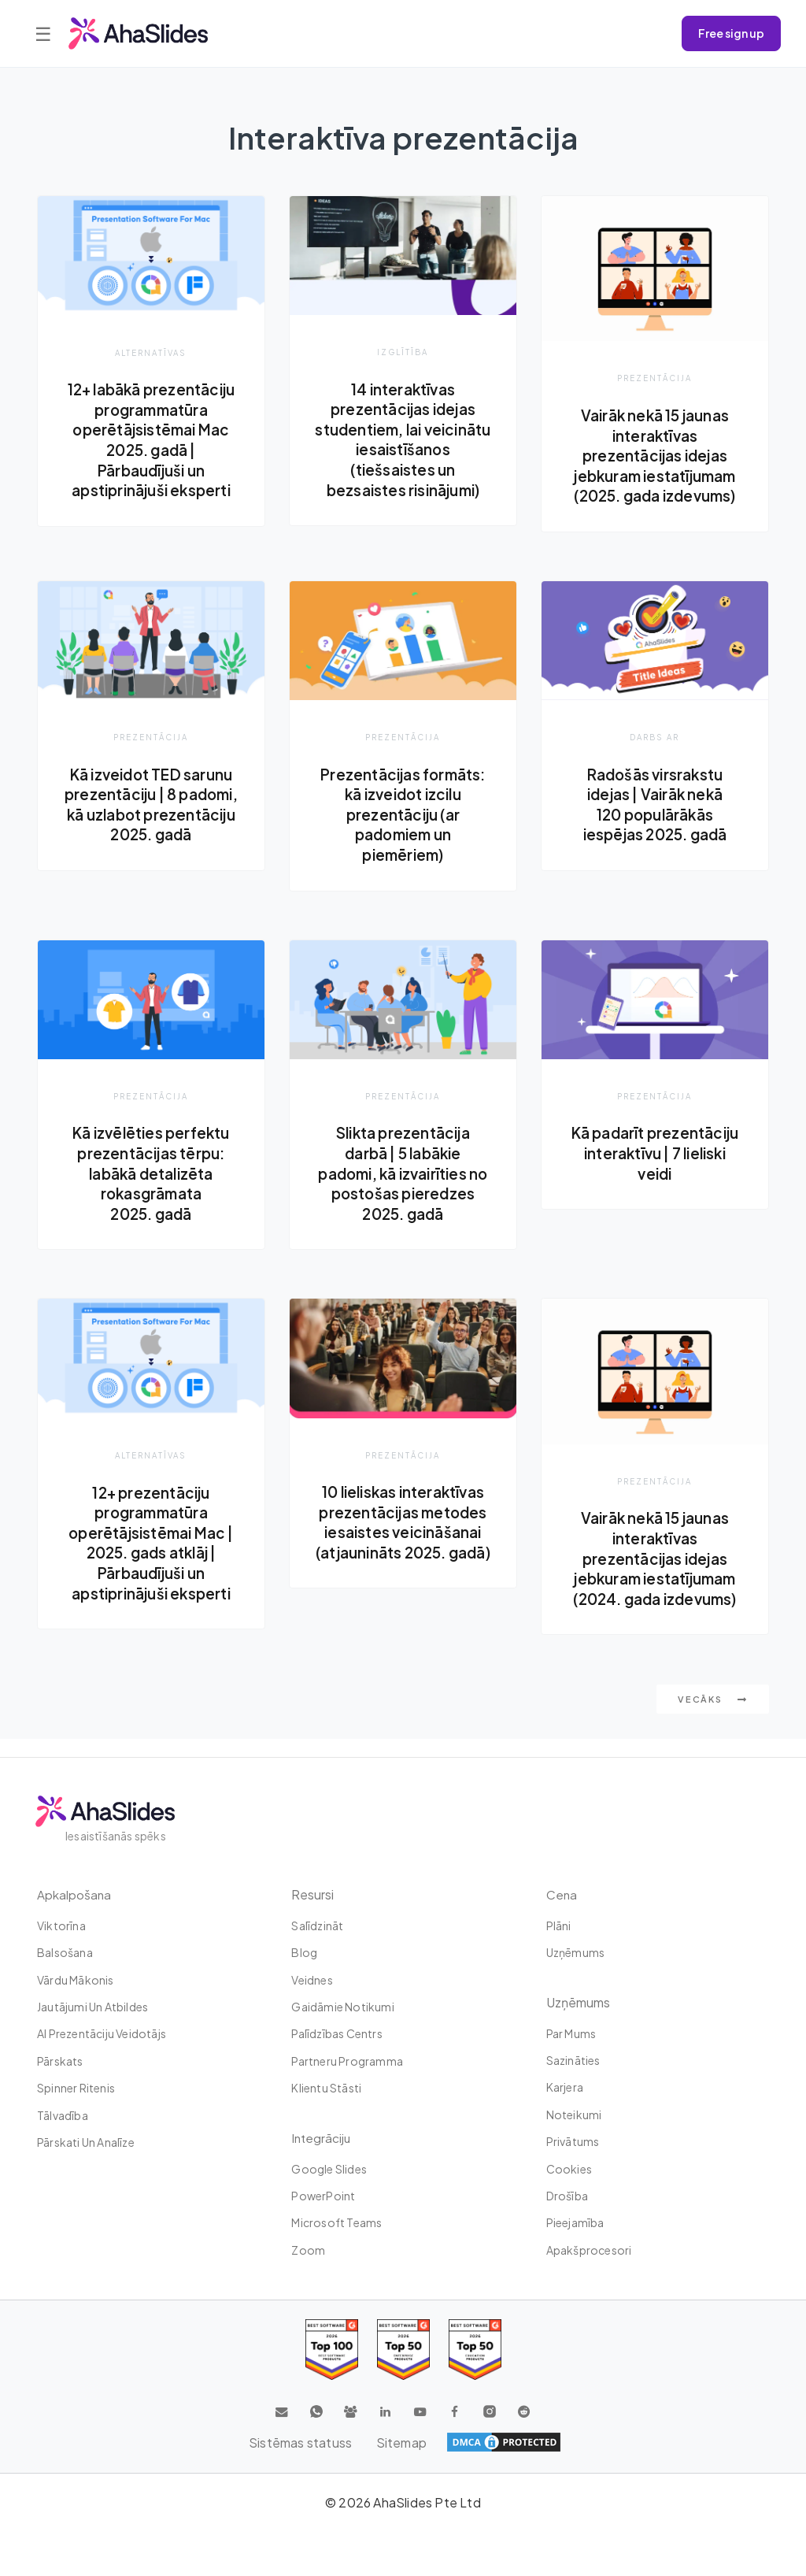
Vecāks (713, 1717)
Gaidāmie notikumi (342, 2007)
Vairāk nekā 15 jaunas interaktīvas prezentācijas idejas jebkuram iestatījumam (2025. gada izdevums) (654, 455)
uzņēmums (575, 1952)
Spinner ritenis (76, 2088)
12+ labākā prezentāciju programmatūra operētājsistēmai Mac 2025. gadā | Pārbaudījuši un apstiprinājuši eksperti (151, 450)
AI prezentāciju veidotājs (101, 2033)
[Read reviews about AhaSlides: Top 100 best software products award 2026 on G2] (331, 2349)
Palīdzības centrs (336, 2033)
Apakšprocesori (589, 2250)
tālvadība (62, 2115)
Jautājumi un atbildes (92, 2007)
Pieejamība (575, 2222)
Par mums (571, 2033)
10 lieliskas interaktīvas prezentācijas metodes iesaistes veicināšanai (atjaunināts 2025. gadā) (403, 1559)
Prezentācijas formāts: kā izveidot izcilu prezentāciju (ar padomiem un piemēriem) (403, 829)
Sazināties (573, 2060)
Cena (562, 1894)
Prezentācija (655, 378)
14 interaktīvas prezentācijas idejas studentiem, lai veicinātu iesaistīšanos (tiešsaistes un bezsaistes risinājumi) (403, 439)
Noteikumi (574, 2114)
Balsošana (65, 1952)
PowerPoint (323, 2196)
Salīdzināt (317, 1925)
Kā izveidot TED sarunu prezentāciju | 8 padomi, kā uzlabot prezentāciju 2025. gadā (151, 829)
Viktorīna (61, 1925)
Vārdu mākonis (75, 1980)
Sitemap (401, 2442)
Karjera (564, 2087)
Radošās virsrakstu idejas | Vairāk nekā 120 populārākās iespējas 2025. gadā (655, 819)
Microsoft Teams (336, 2222)
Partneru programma (347, 2061)
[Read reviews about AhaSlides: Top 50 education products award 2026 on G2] (403, 2349)
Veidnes (311, 1980)
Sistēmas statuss (299, 2442)
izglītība (402, 352)
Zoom (308, 2250)
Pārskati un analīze (86, 2142)
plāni (558, 1925)
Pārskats (60, 2061)
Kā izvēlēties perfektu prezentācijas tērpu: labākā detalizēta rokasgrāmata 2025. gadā (151, 1189)
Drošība (567, 2196)
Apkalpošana (74, 1894)
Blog (304, 1952)
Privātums (573, 2141)
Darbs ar (654, 752)
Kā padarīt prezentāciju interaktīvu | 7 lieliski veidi (655, 1179)
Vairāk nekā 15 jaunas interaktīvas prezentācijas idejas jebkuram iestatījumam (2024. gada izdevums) (654, 1575)
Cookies (569, 2169)
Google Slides (329, 2169)
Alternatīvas (150, 352)
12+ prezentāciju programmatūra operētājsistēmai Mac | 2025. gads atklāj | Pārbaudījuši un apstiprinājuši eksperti (150, 1559)
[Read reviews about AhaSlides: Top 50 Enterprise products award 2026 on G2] (475, 2349)
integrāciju (322, 2137)
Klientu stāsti (326, 2088)
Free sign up (731, 33)
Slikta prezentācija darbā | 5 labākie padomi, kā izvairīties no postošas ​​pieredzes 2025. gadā (403, 1189)
